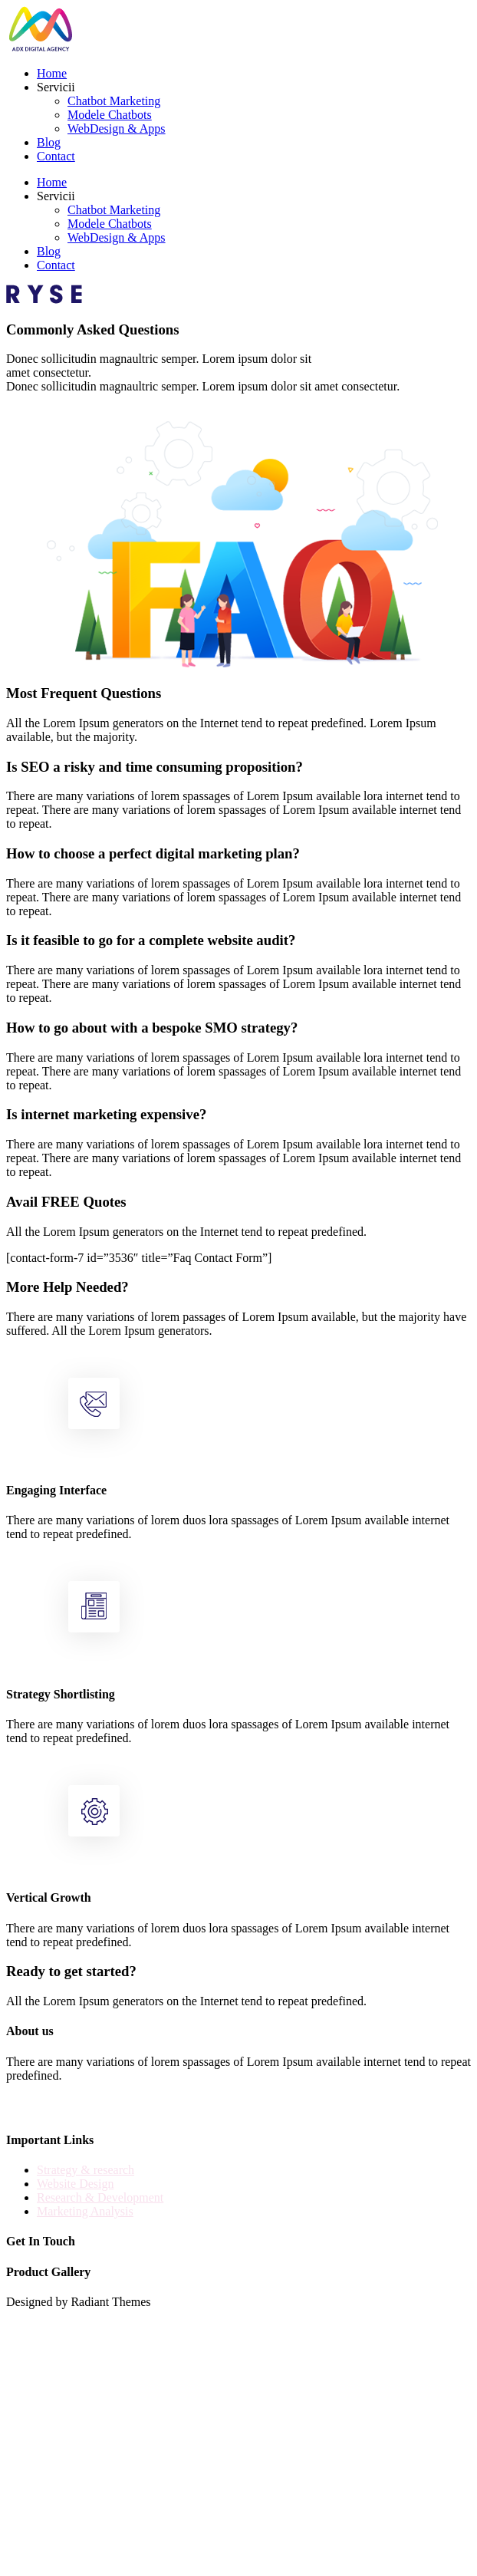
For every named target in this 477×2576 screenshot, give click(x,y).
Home (52, 73)
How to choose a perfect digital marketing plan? (153, 853)
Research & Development (100, 2197)
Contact (56, 156)
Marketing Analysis (85, 2211)
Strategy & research (85, 2169)
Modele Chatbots (109, 114)
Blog (49, 142)
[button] (238, 767)
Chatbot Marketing (113, 100)
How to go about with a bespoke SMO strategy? (152, 1028)
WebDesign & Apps (116, 128)
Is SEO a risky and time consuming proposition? (154, 767)
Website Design (75, 2183)
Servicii (56, 87)
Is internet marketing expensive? (106, 1114)
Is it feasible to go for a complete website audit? (150, 940)
